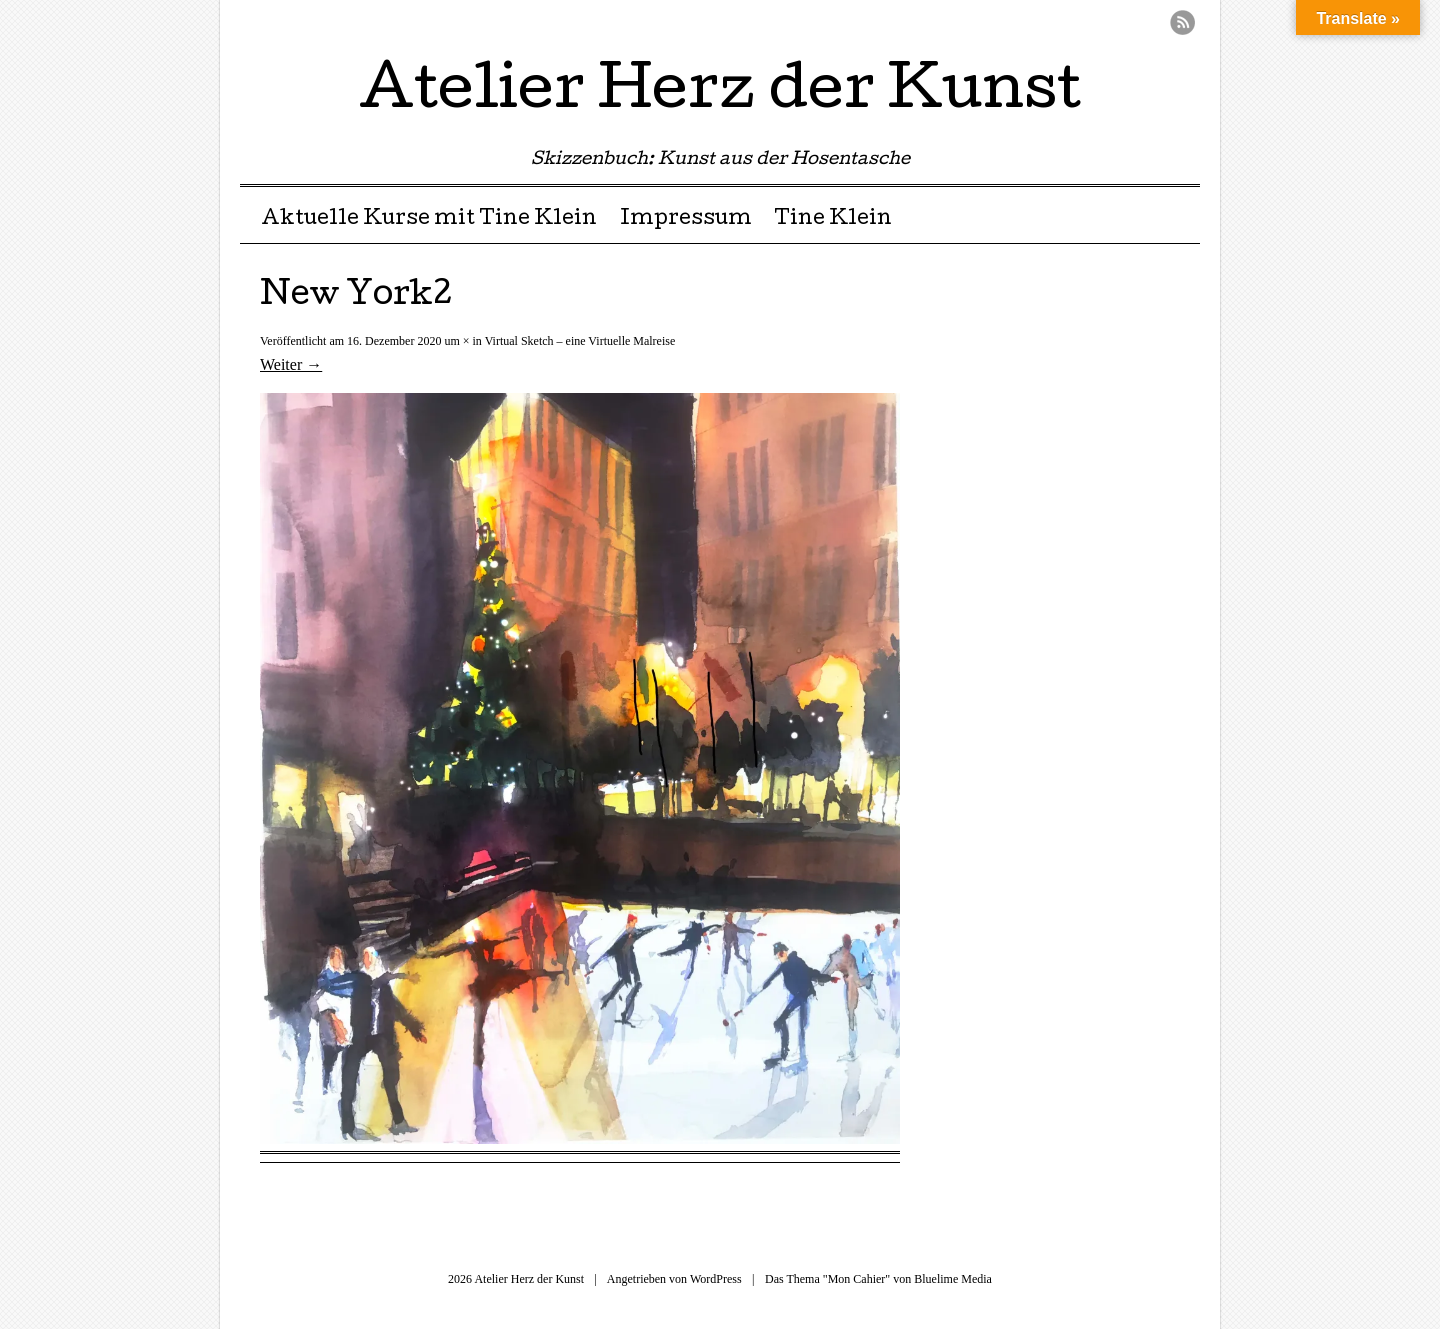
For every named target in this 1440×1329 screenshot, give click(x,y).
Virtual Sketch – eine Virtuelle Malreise (580, 341)
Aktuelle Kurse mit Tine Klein (429, 220)
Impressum (686, 220)
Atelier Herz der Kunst (720, 94)
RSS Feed (1182, 22)
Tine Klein (833, 220)
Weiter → (291, 364)
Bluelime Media (953, 1279)
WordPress (716, 1279)
